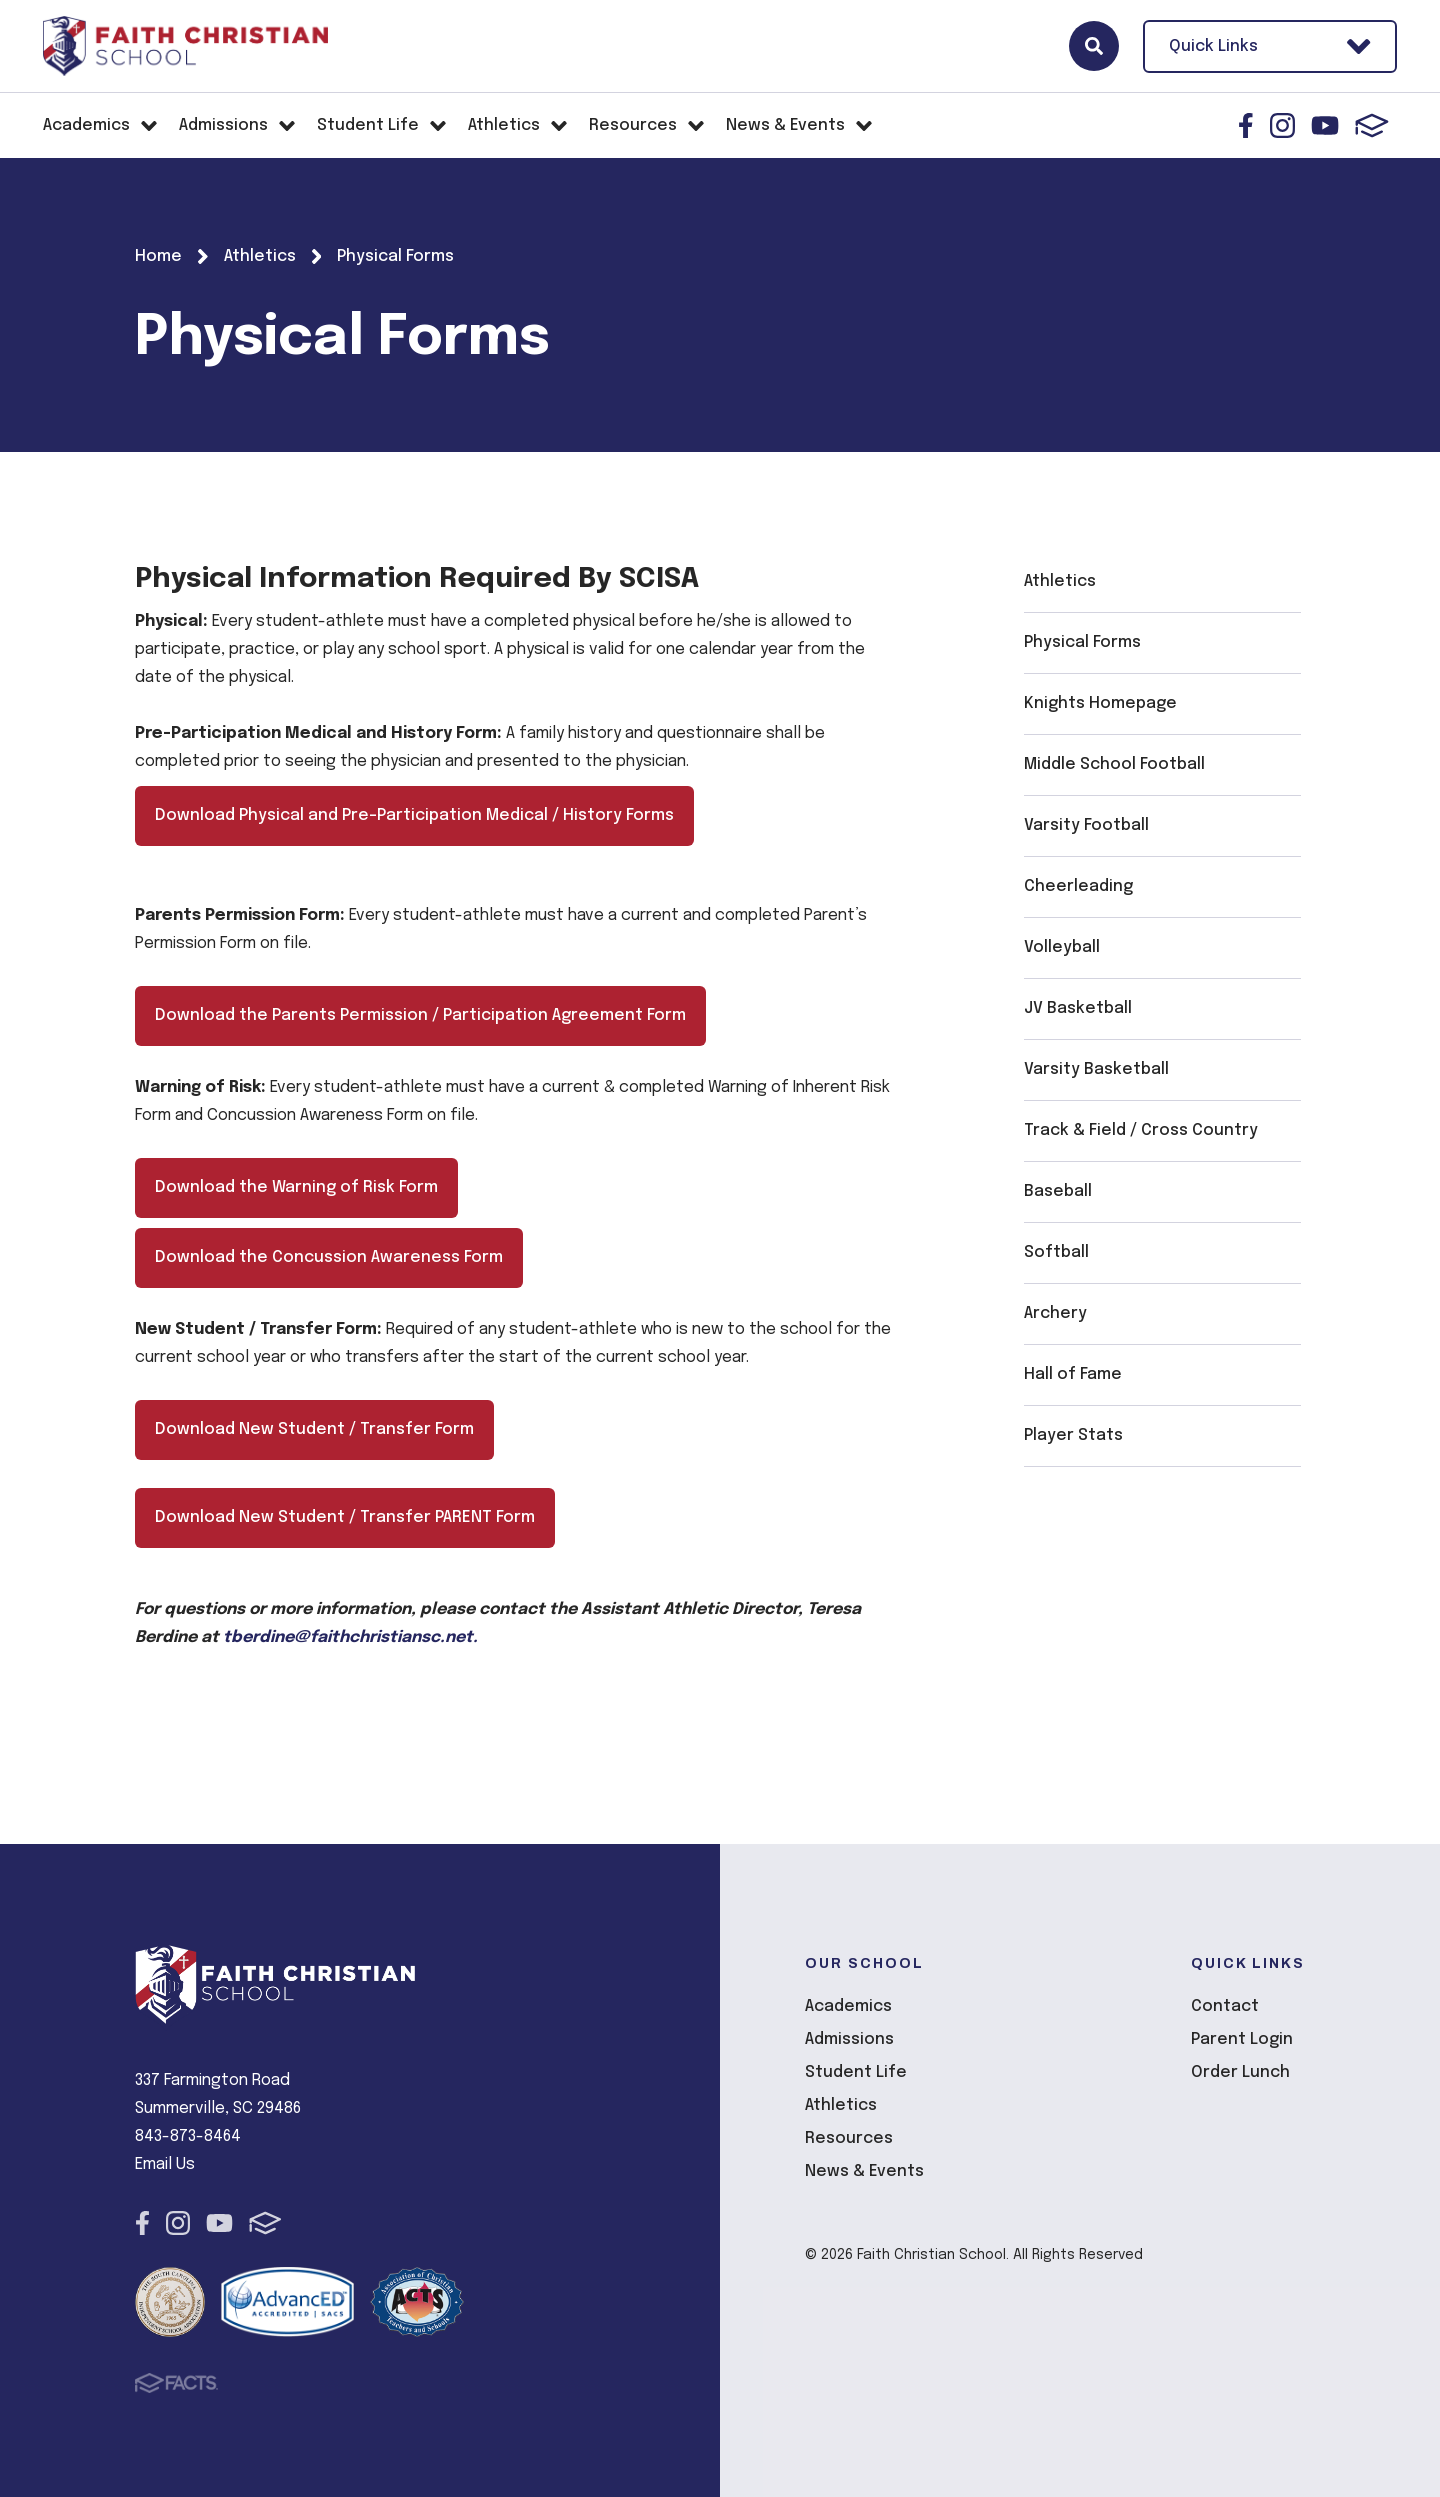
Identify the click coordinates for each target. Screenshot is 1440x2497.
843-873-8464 (188, 2136)
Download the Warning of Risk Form (296, 1187)
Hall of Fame (1073, 1374)
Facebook (1246, 125)
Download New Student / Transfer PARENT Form (345, 1517)
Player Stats (1073, 1435)
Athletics (1060, 581)
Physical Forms (1082, 642)
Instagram (1282, 125)
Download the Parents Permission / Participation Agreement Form (420, 1015)
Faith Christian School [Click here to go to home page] (185, 46)
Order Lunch (1240, 2072)
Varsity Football (1086, 825)
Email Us (165, 2164)
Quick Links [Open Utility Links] (1270, 46)
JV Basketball (1078, 1008)
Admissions (849, 2039)
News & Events (864, 2171)
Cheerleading (1078, 886)
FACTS (1372, 125)
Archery (1055, 1313)
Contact (1225, 2006)
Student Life (856, 2072)
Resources (849, 2138)
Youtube (1325, 125)
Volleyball (1062, 947)
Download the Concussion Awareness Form (329, 1257)
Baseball (1058, 1191)
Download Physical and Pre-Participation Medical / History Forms (414, 815)
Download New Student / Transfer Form (314, 1429)
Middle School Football (1114, 764)
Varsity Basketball (1096, 1069)
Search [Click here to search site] (1094, 46)
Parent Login (1242, 2039)
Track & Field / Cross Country (1141, 1130)
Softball (1056, 1252)
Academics (848, 2006)
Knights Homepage (1100, 703)
